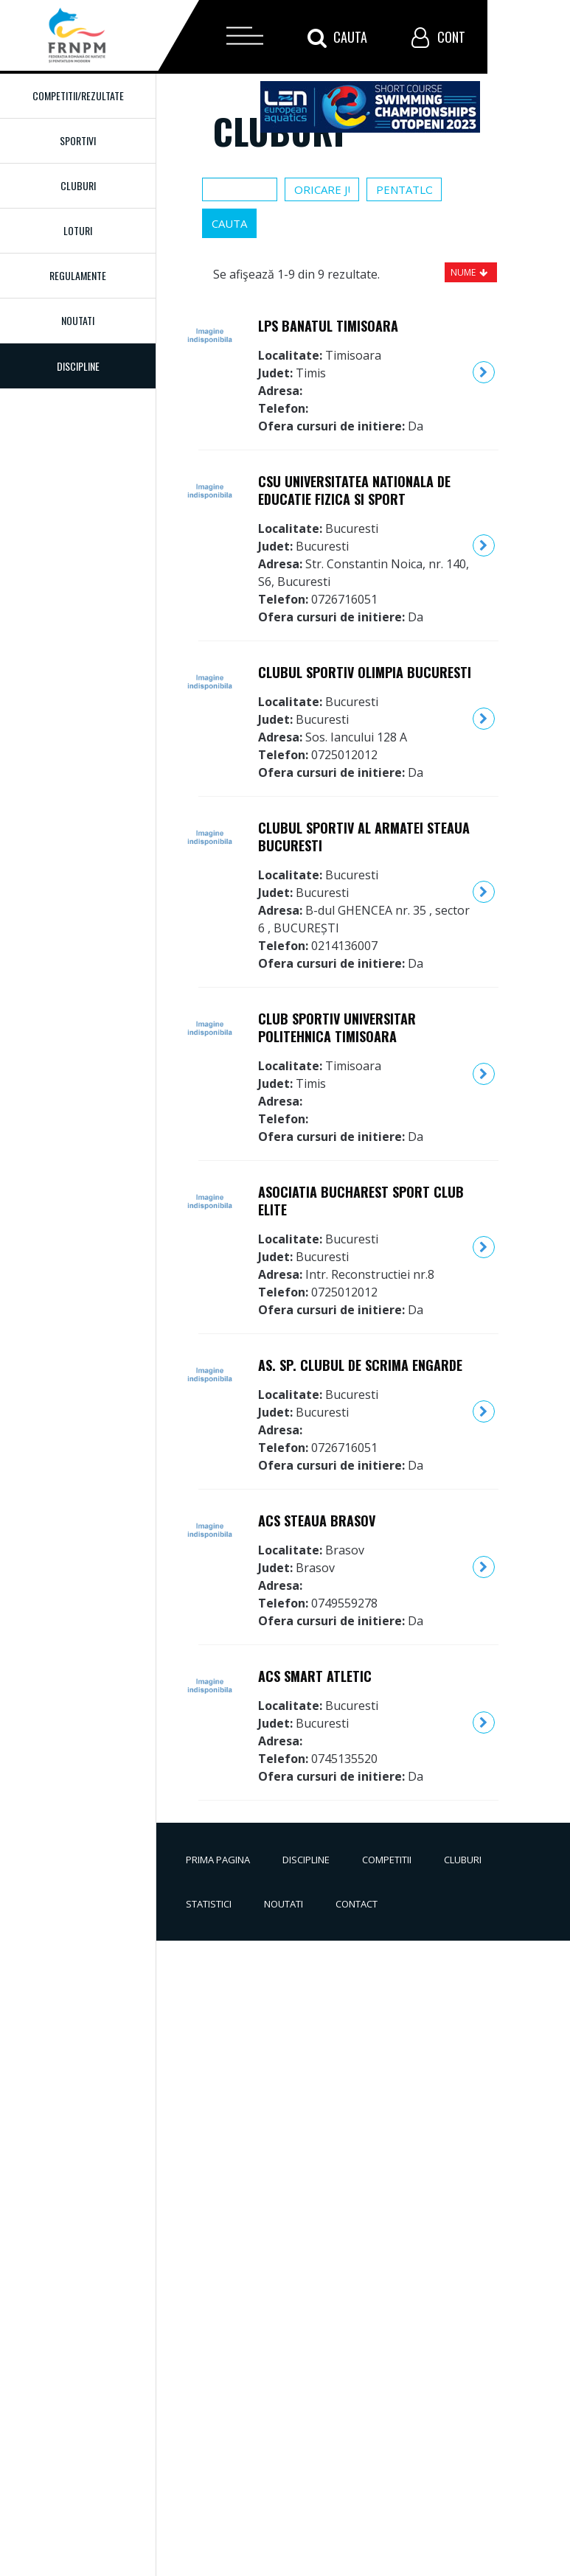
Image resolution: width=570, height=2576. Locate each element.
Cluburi (78, 185)
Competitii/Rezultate (78, 95)
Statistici (209, 1903)
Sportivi (78, 140)
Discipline (306, 1859)
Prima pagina (218, 1859)
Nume (463, 272)
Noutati (77, 320)
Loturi (77, 230)
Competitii (386, 1859)
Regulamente (77, 275)
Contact (357, 1903)
